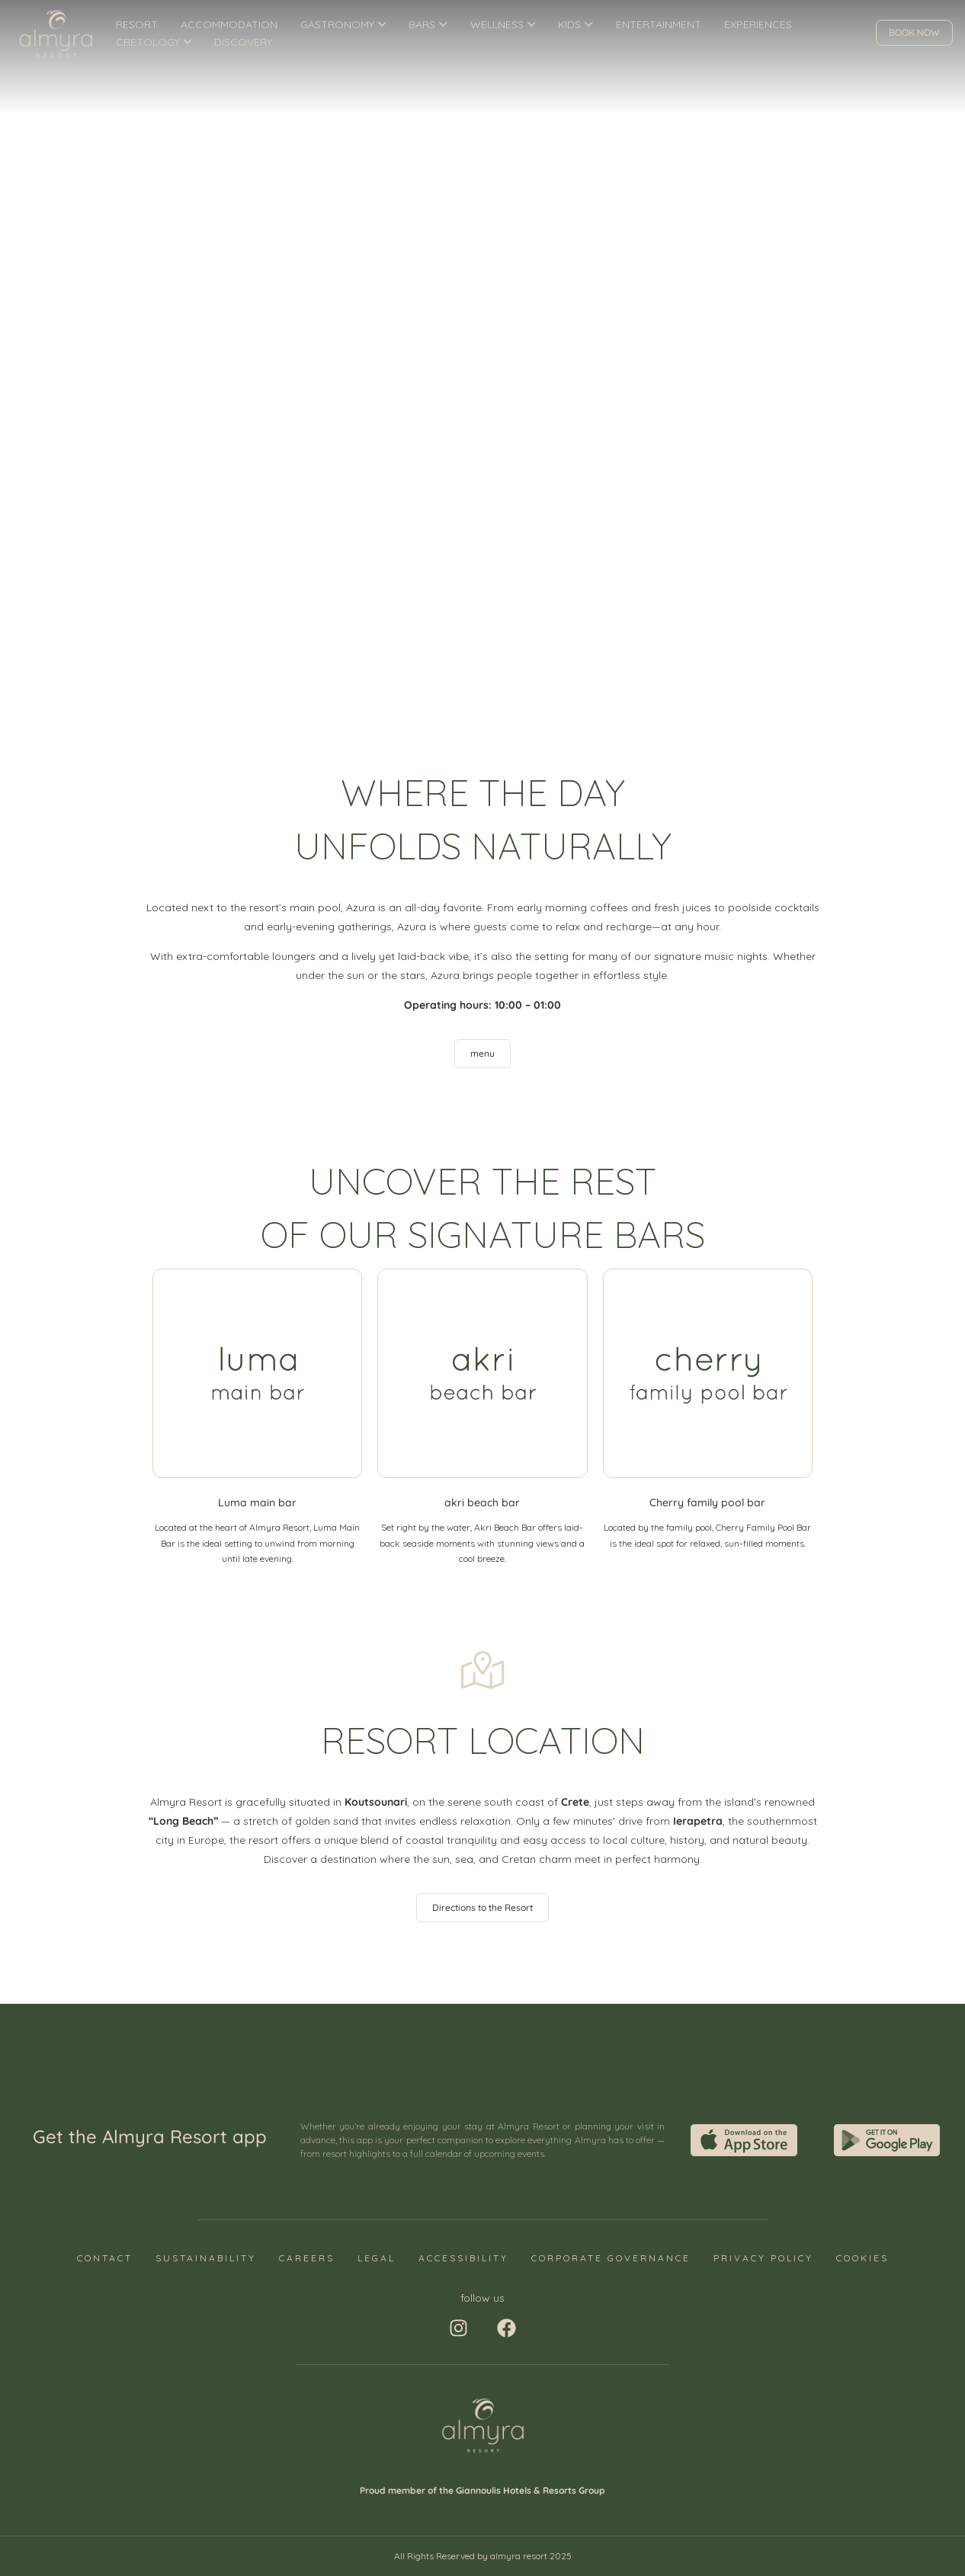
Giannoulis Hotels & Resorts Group (530, 2490)
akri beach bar (482, 1502)
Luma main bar (257, 1502)
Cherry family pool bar (707, 1502)
